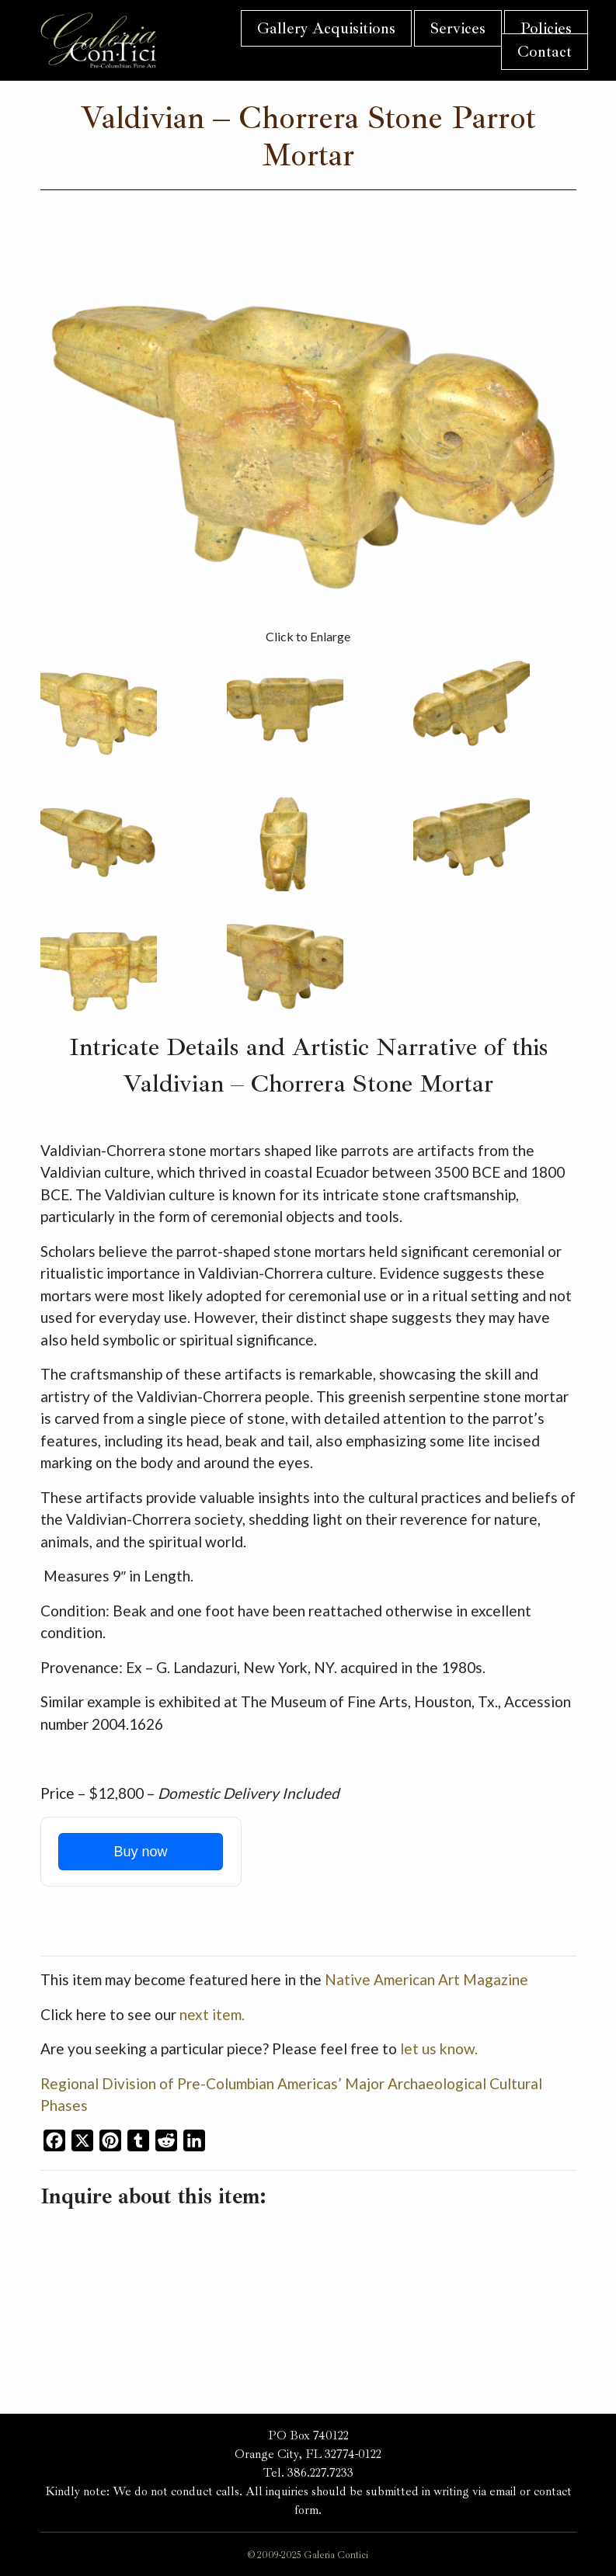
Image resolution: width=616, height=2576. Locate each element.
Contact (544, 51)
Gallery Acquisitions (326, 28)
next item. (212, 2014)
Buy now (140, 1851)
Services (457, 28)
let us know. (439, 2048)
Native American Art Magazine (426, 1979)
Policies (546, 28)
